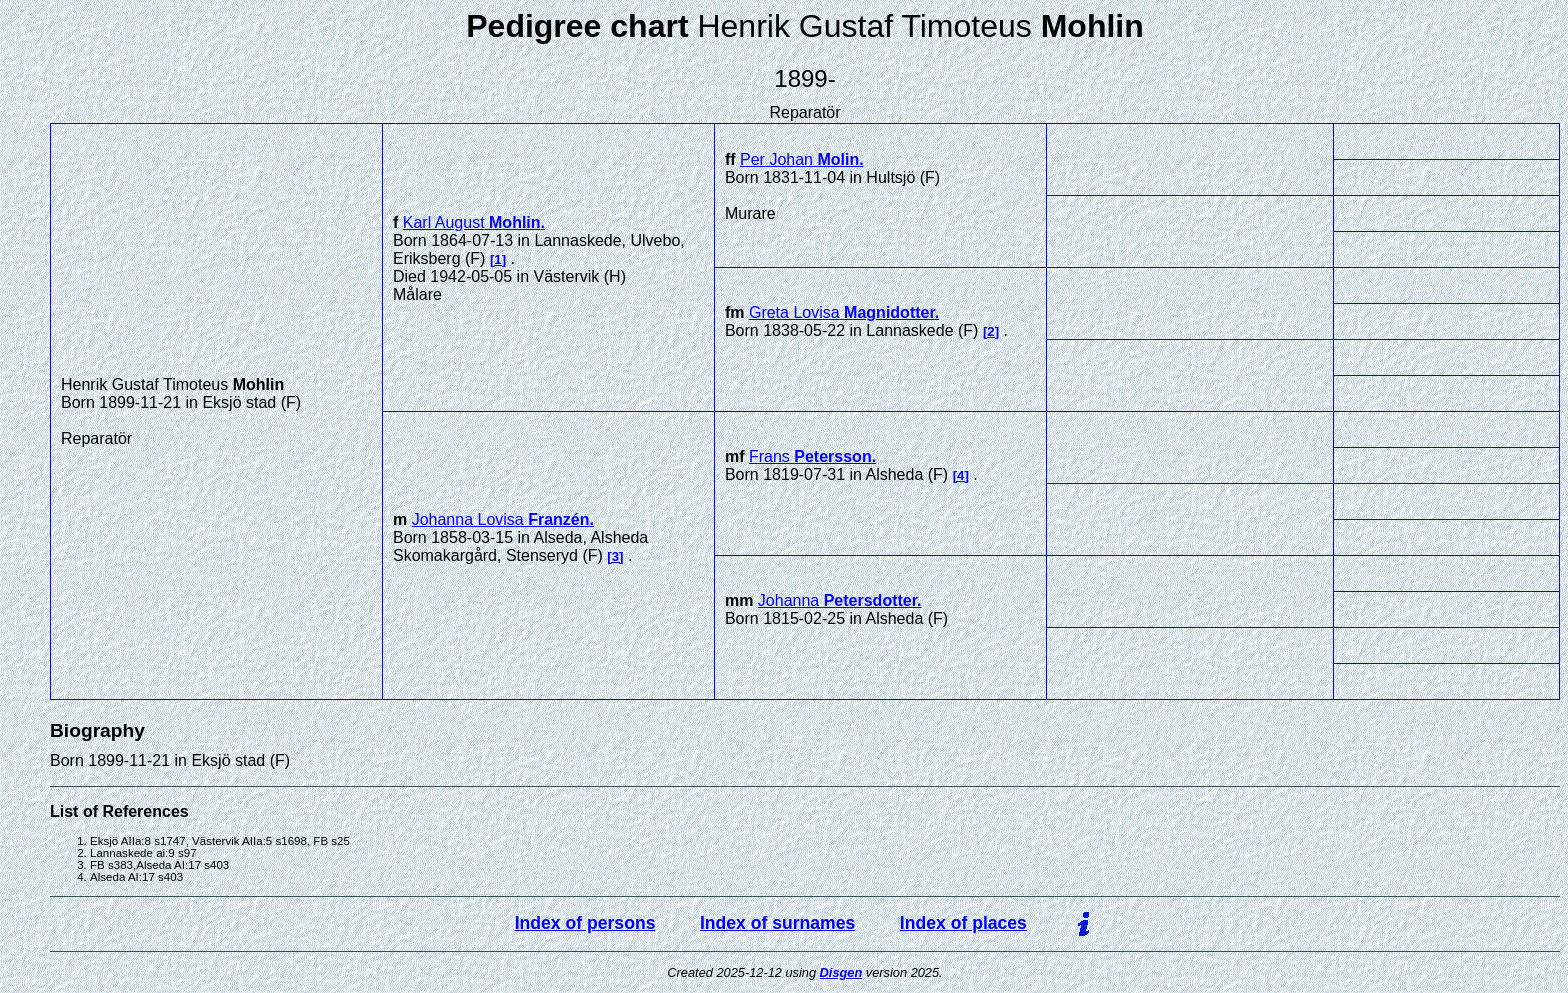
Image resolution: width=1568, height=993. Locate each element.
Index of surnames (777, 923)
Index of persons (585, 923)
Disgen (841, 972)
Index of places (963, 923)
